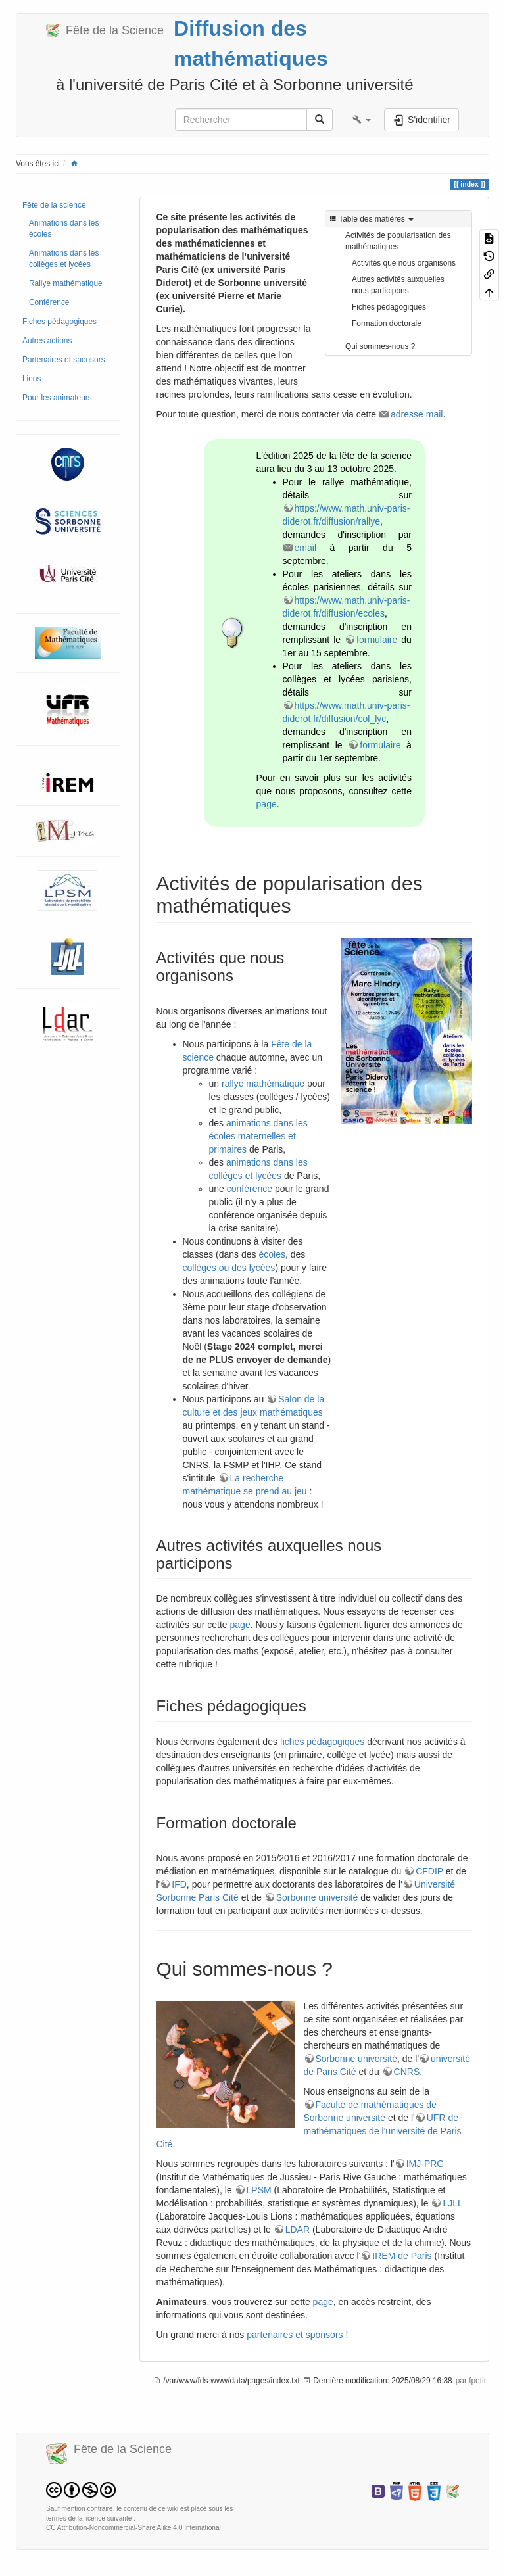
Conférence (49, 302)
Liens (31, 378)
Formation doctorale (386, 323)
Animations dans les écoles (64, 228)
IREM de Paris (401, 2256)
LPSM (259, 2190)
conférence (249, 1188)
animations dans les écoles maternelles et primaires (258, 1136)
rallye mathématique (263, 1083)
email (305, 547)
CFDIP (429, 1871)
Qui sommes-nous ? (380, 346)
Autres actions (47, 340)
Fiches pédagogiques (59, 321)
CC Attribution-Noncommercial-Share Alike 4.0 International (133, 2527)
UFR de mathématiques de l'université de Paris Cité (309, 2130)
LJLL (452, 2203)
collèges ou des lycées (229, 1267)
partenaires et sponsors (295, 2334)
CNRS (407, 2071)
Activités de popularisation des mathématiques (398, 241)
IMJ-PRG (425, 2164)
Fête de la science (54, 205)
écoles (271, 1254)
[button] (362, 119)
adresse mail (417, 414)
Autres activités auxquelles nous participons (398, 285)
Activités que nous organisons (404, 263)
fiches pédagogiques (322, 1741)
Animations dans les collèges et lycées (64, 259)
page (266, 804)
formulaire (376, 639)
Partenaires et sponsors (63, 359)
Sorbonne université (317, 1897)
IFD (179, 1884)
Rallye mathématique (66, 283)
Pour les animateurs (57, 397)
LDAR (297, 2229)
